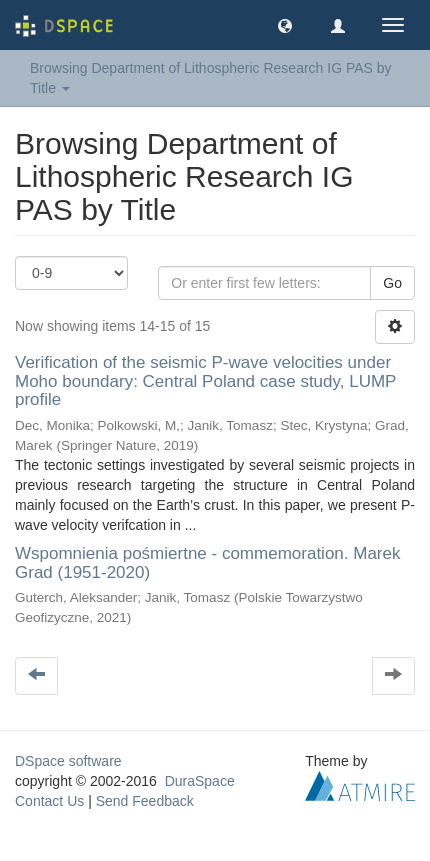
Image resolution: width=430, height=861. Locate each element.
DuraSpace (200, 781)
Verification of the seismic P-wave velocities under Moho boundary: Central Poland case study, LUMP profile (205, 381)
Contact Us (49, 801)
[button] (285, 25)
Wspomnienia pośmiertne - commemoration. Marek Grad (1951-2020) (207, 563)
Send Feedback (145, 801)
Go (392, 283)
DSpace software (68, 761)
